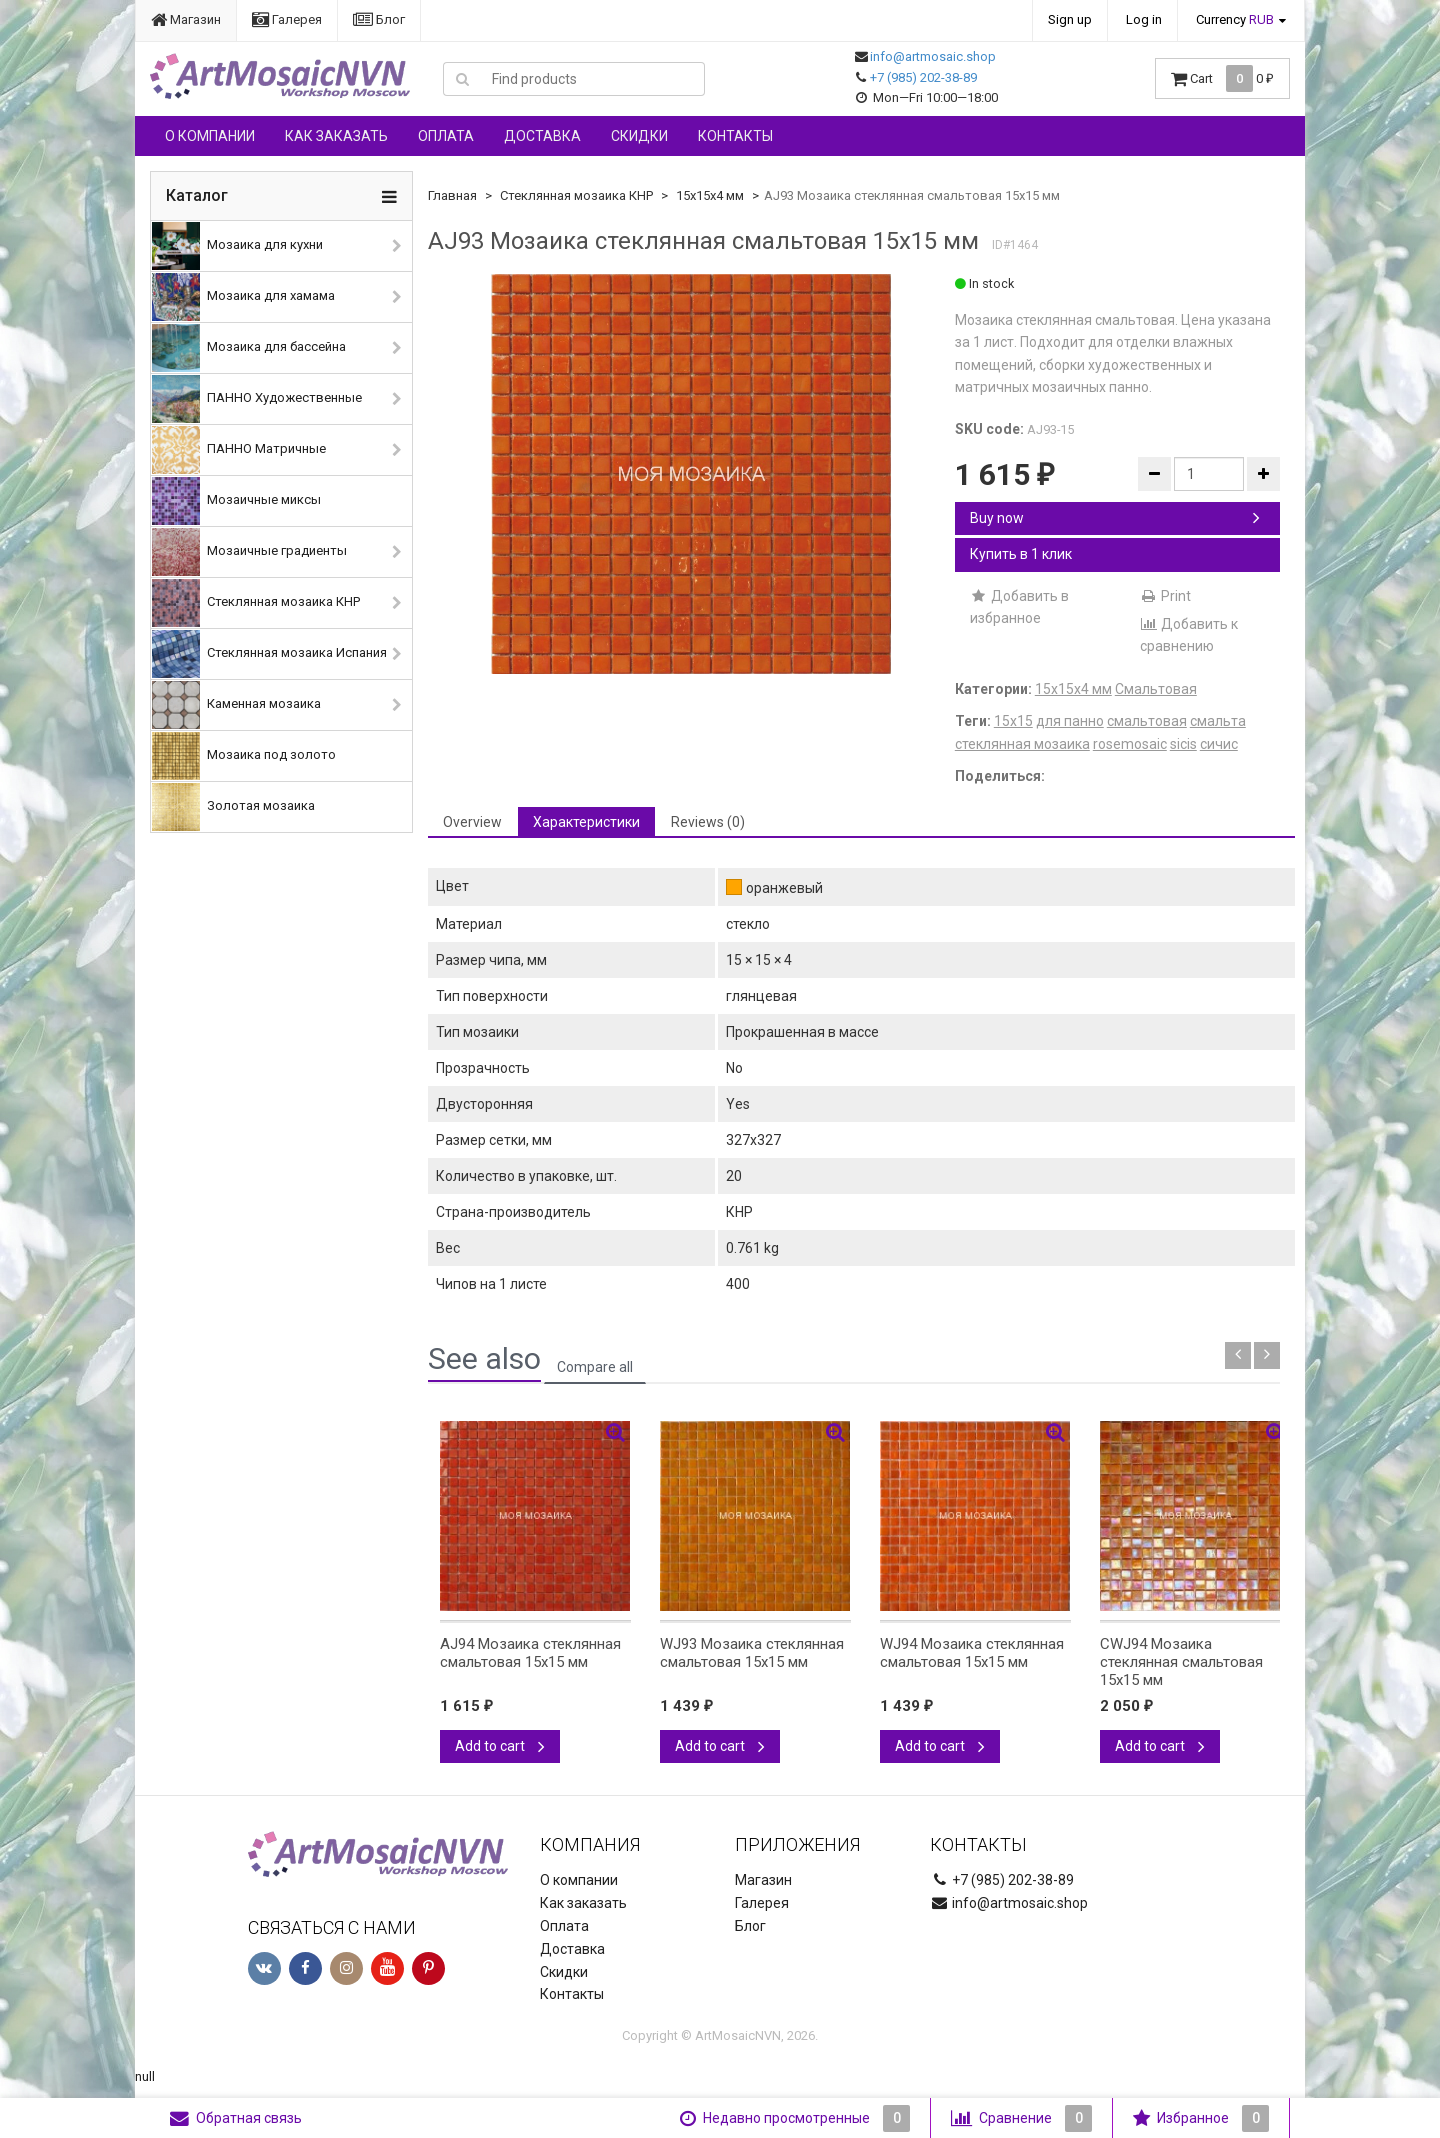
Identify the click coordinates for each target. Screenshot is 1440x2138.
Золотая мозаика (233, 807)
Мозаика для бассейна (249, 348)
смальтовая (1147, 721)
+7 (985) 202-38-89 (923, 77)
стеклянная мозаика (1022, 744)
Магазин (186, 19)
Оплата (446, 136)
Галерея (287, 19)
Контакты (735, 136)
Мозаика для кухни (237, 246)
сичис (1219, 744)
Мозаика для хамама (243, 297)
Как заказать (336, 136)
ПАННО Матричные (239, 450)
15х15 (1013, 721)
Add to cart (500, 1746)
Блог (379, 19)
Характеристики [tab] (586, 822)
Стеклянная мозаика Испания (269, 654)
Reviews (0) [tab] (708, 822)
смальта (1218, 721)
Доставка (542, 136)
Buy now (1115, 518)
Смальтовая (1156, 689)
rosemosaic (1130, 744)
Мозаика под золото (244, 756)
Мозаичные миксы (236, 501)
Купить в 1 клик (1021, 554)
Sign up (1070, 19)
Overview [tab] (472, 822)
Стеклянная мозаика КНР (256, 603)
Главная (452, 195)
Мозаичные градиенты (249, 552)
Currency (1235, 19)
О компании (210, 136)
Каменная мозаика (236, 705)
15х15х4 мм (710, 195)
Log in (1144, 19)
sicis (1183, 744)
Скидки (639, 136)
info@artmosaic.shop (933, 56)
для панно (1070, 721)
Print (1165, 596)
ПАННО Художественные (257, 399)
